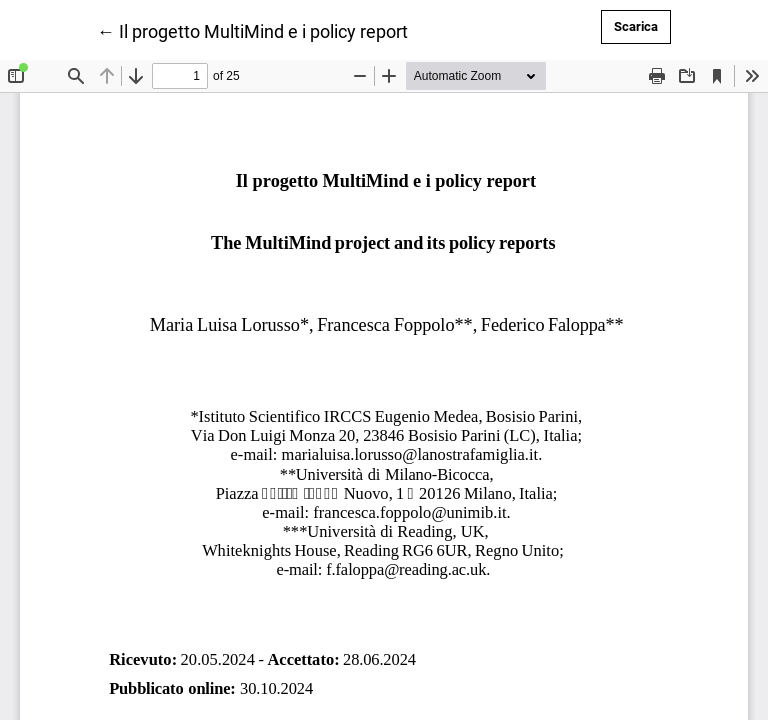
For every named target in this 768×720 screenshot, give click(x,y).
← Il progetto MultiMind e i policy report (252, 30)
